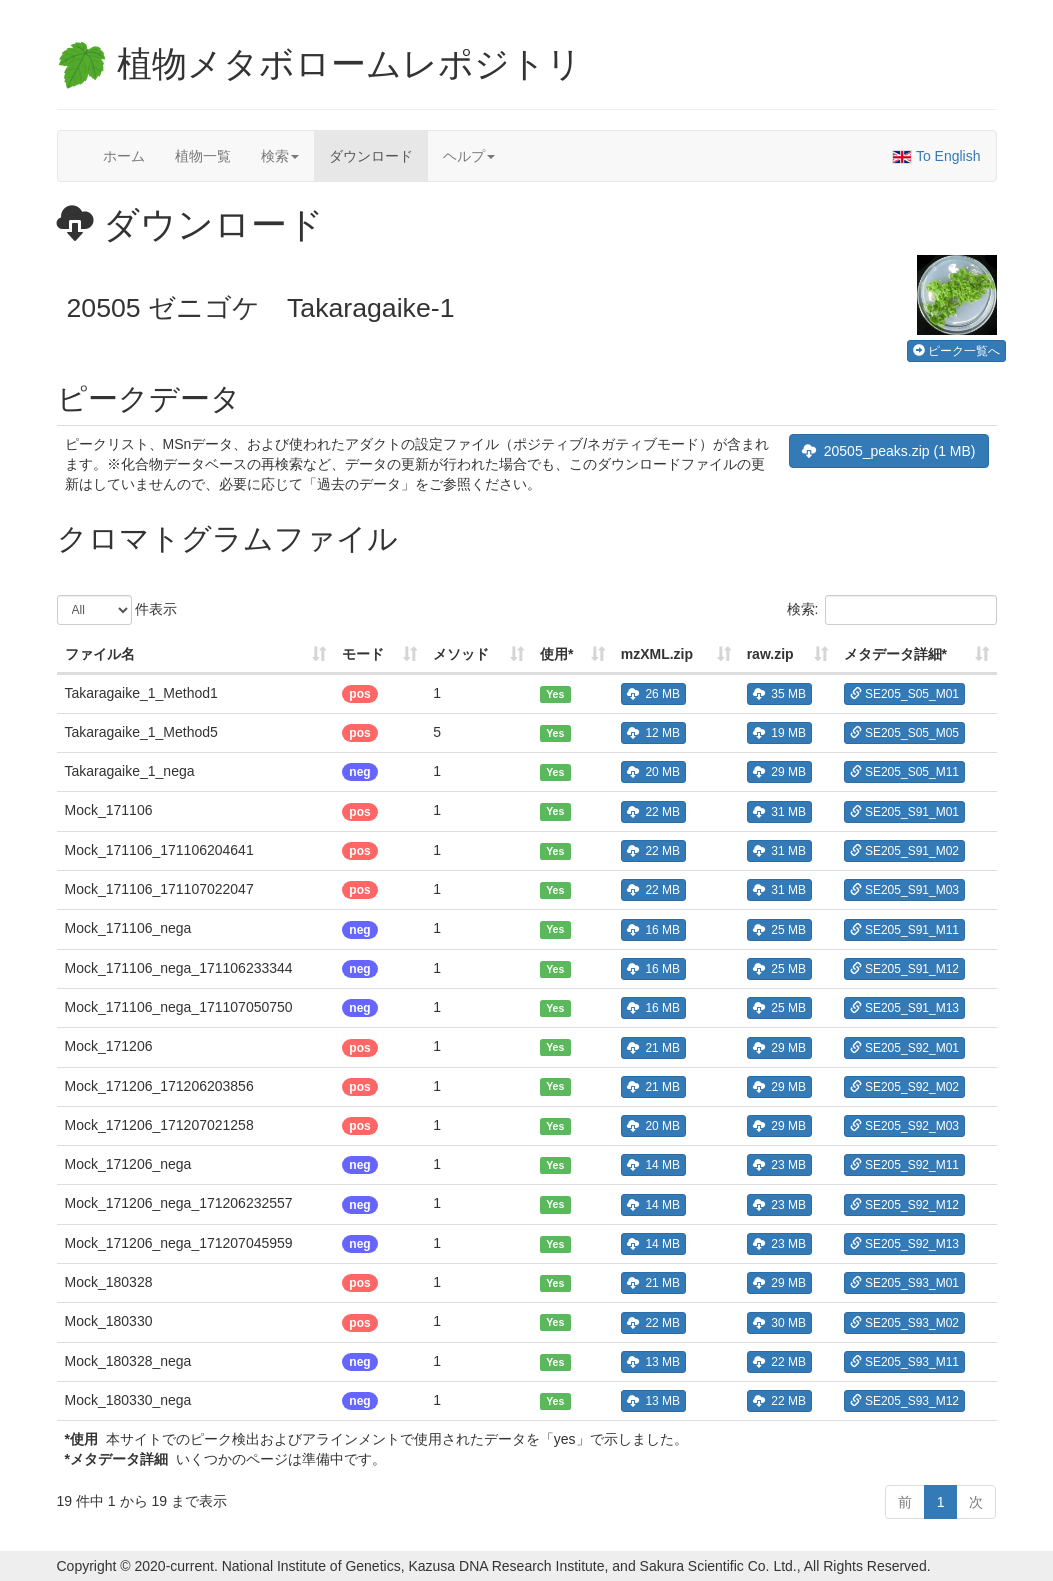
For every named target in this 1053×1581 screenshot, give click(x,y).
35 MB (779, 694)
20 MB (653, 772)
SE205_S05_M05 (904, 733)
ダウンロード (371, 156)
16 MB (653, 930)
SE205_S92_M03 (904, 1126)
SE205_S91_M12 (904, 969)
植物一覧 (203, 156)
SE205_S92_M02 (904, 1087)
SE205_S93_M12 (904, 1401)
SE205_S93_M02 (904, 1323)
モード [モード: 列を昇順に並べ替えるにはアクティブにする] (363, 654)
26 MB (653, 694)
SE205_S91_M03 (904, 890)
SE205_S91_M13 (904, 1008)
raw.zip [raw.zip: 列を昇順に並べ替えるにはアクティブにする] (770, 654)
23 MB (779, 1165)
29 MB (779, 772)
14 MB (653, 1165)
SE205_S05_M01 (904, 694)
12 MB (653, 733)
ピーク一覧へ (956, 351)
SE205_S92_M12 (904, 1205)
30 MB (779, 1323)
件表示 (117, 610)
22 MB (653, 812)
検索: (892, 610)
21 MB (653, 1048)
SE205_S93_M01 (904, 1283)
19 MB (779, 733)
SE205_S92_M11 (904, 1165)
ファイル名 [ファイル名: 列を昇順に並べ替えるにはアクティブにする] (100, 654)
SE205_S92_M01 (904, 1048)
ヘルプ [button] (469, 156)
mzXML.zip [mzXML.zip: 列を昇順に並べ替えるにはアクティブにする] (657, 654)
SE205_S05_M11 (904, 772)
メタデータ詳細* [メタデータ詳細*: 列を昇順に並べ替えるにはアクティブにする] (895, 654)
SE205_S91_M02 (904, 851)
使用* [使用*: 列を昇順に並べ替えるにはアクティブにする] (556, 654)
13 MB (653, 1362)
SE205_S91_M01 (904, 812)
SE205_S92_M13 (904, 1244)
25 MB (779, 930)
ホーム (124, 156)
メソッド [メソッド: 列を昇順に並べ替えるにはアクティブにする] (461, 654)
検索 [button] (280, 156)
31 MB (779, 812)
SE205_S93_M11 (904, 1362)
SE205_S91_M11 (904, 930)
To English (936, 156)
